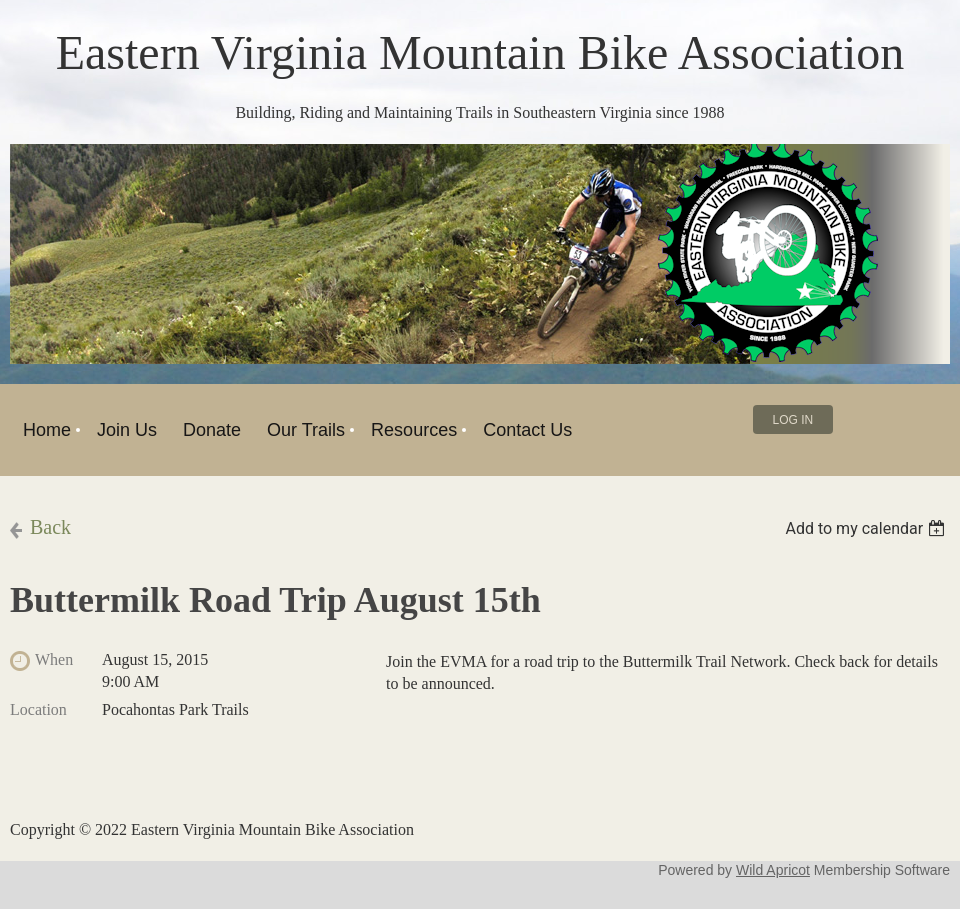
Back (50, 527)
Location (38, 709)
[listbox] (867, 528)
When (54, 659)
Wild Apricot (773, 870)
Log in (793, 420)
